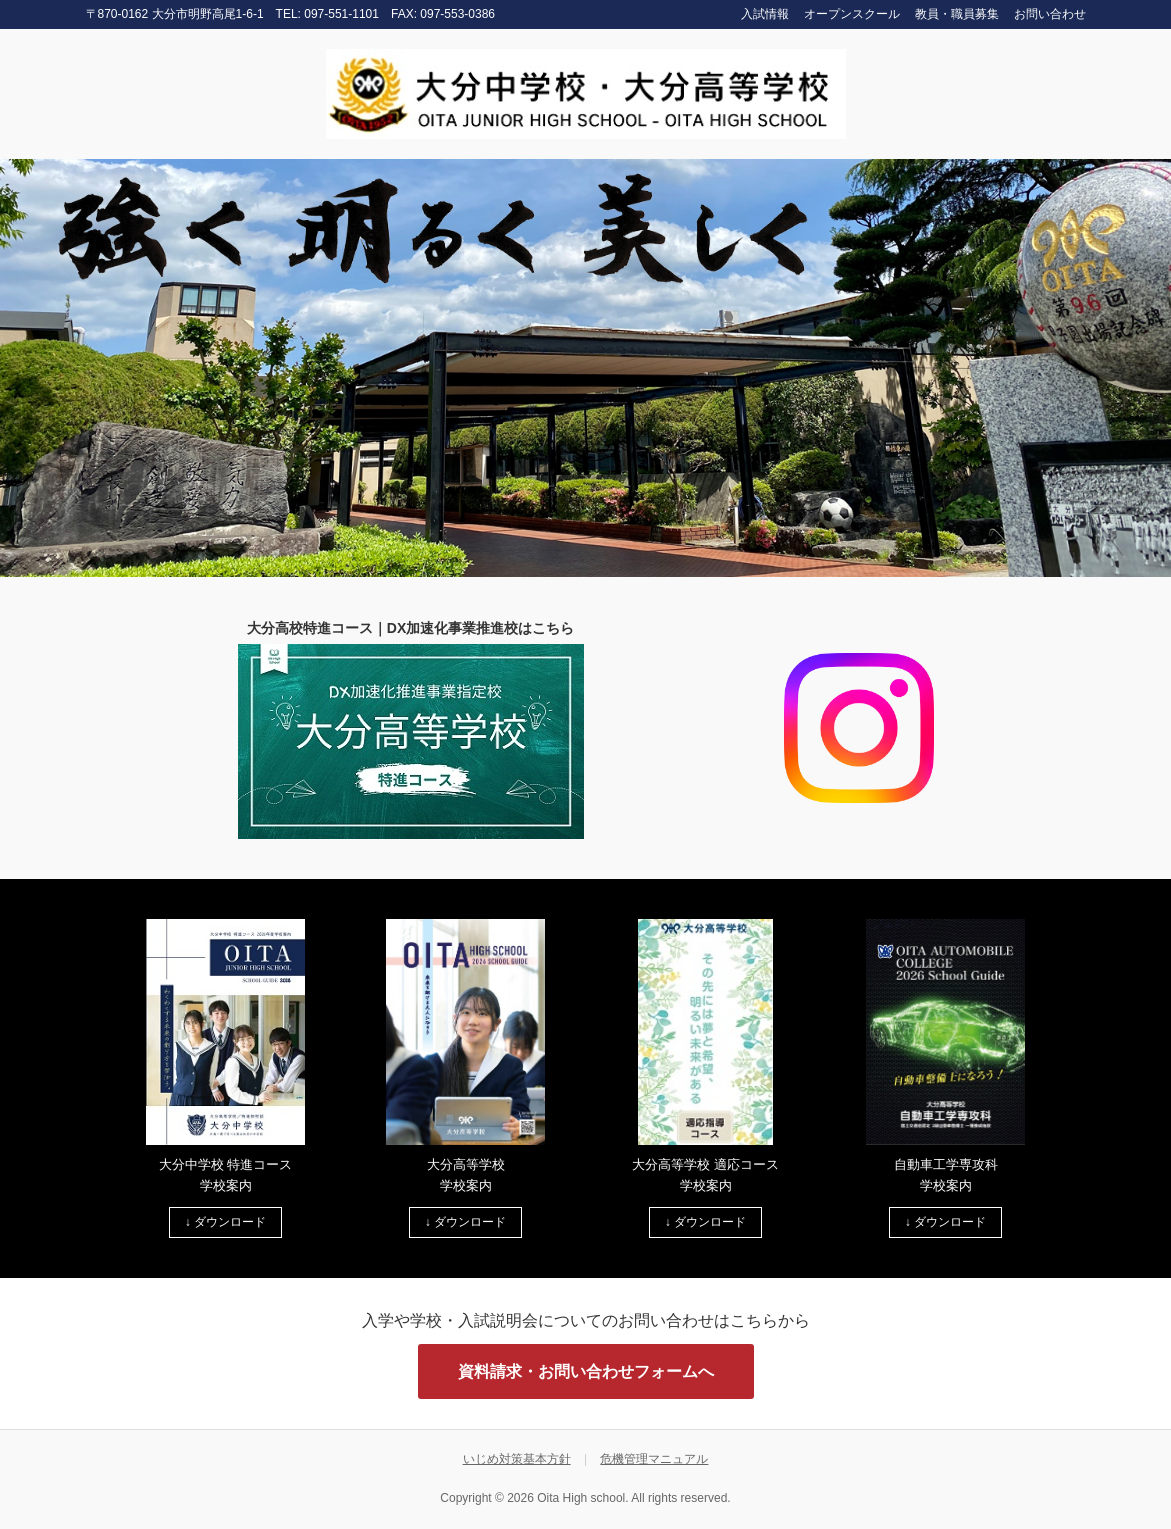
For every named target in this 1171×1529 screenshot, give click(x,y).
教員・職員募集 (957, 14)
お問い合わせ (1050, 14)
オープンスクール (852, 14)
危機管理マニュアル (654, 1459)
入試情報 (765, 14)
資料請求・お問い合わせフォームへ (586, 1371)
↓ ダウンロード (225, 1222)
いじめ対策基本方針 (517, 1459)
